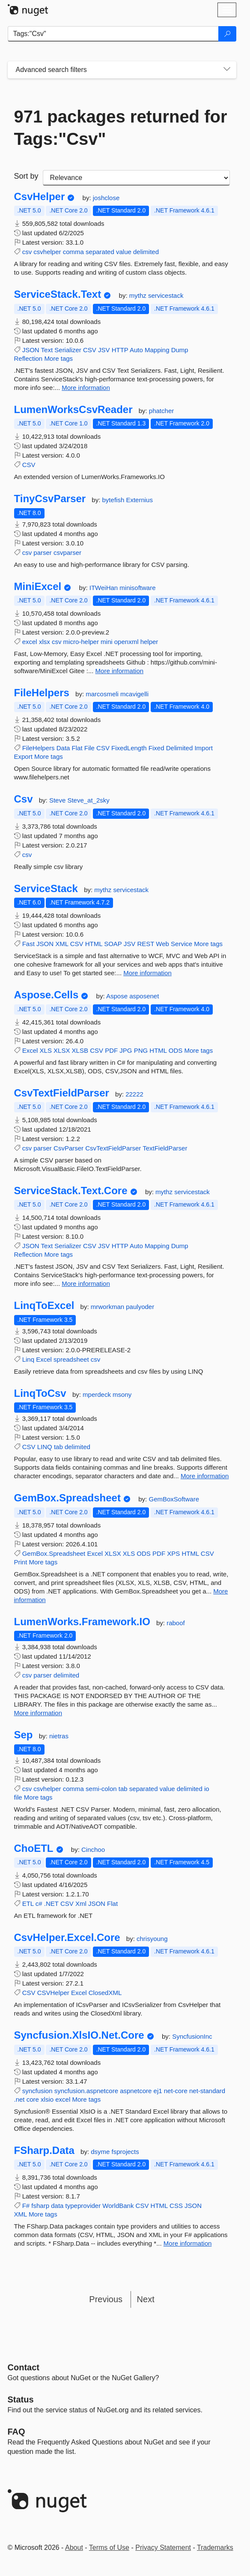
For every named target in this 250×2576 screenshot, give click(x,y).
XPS (173, 1553)
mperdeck (98, 1394)
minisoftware (137, 587)
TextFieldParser (165, 1148)
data (57, 2205)
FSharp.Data (44, 2150)
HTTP (120, 349)
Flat (77, 748)
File (89, 748)
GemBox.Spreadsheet (67, 1498)
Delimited (179, 748)
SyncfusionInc (192, 2036)
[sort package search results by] (136, 178)
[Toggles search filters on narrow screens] (226, 69)
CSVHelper (53, 1992)
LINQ (44, 1446)
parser (42, 552)
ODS (176, 1050)
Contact (23, 2367)
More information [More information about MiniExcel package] (119, 670)
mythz (138, 295)
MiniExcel (38, 586)
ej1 (158, 2090)
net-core (176, 2090)
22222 (134, 1094)
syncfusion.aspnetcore (86, 2090)
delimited (146, 251)
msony (122, 1394)
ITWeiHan (104, 587)
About (74, 2547)
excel (29, 641)
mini (107, 641)
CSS (176, 2205)
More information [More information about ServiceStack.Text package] (86, 387)
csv (27, 251)
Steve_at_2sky (88, 800)
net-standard (207, 2090)
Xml (80, 1903)
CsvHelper (39, 196)
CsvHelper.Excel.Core (67, 1937)
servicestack (166, 295)
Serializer (67, 349)
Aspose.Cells (46, 995)
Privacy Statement (163, 2547)
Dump (179, 349)
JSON (30, 349)
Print (20, 1562)
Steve (58, 800)
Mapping (157, 349)
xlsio (47, 2099)
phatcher (161, 410)
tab (58, 1446)
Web (162, 943)
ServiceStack (46, 888)
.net (19, 2099)
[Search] (227, 34)
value (123, 251)
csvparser (67, 552)
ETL (28, 1903)
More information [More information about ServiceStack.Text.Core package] (86, 1283)
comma (73, 251)
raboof (176, 1622)
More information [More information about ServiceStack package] (147, 972)
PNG (141, 1050)
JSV (104, 349)
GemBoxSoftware (174, 1499)
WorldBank (118, 2205)
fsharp (40, 2205)
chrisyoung (152, 1938)
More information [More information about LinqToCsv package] (205, 1476)
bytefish (114, 499)
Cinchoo (93, 1849)
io (206, 1788)
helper (149, 641)
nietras (58, 1736)
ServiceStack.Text (57, 294)
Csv (23, 799)
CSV (89, 349)
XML (61, 943)
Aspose (117, 996)
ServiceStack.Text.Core (71, 1190)
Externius (139, 499)
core (33, 2099)
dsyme (101, 2151)
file (18, 1797)
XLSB (80, 1050)
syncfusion (37, 2090)
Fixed (156, 748)
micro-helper (81, 641)
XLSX (62, 1050)
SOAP (113, 943)
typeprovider (83, 2205)
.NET (51, 1903)
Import (203, 748)
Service (181, 943)
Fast (28, 943)
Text (47, 349)
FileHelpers (41, 693)
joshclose (106, 197)
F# (26, 2205)
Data (63, 748)
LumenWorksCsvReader (73, 409)
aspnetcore (136, 2090)
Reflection (28, 358)
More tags (58, 358)
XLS (46, 1050)
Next (146, 2299)
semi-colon (101, 1788)
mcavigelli (134, 694)
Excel (30, 1050)
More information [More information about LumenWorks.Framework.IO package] (38, 1712)
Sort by (26, 176)
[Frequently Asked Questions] (16, 2431)
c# (39, 1903)
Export (23, 756)
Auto (136, 349)
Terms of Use (109, 2547)
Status (21, 2399)
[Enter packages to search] (113, 34)
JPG (125, 1050)
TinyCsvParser (50, 498)
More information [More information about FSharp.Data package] (188, 2243)
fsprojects (125, 2151)
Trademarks (215, 2547)
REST (145, 943)
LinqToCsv (40, 1393)
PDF (111, 1050)
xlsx (44, 641)
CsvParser (68, 1148)
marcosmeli (103, 694)
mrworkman (108, 1306)
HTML (93, 943)
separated (100, 251)
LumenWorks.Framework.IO (82, 1621)
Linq (28, 1359)
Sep (23, 1735)
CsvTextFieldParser (61, 1093)
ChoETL (34, 1848)
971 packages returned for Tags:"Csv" (120, 127)
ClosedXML (105, 1992)
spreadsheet (71, 1359)
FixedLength (129, 748)
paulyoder (140, 1306)
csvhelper (47, 251)
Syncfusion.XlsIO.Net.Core (79, 2035)
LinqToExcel (44, 1305)
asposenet (144, 996)
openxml (126, 641)
